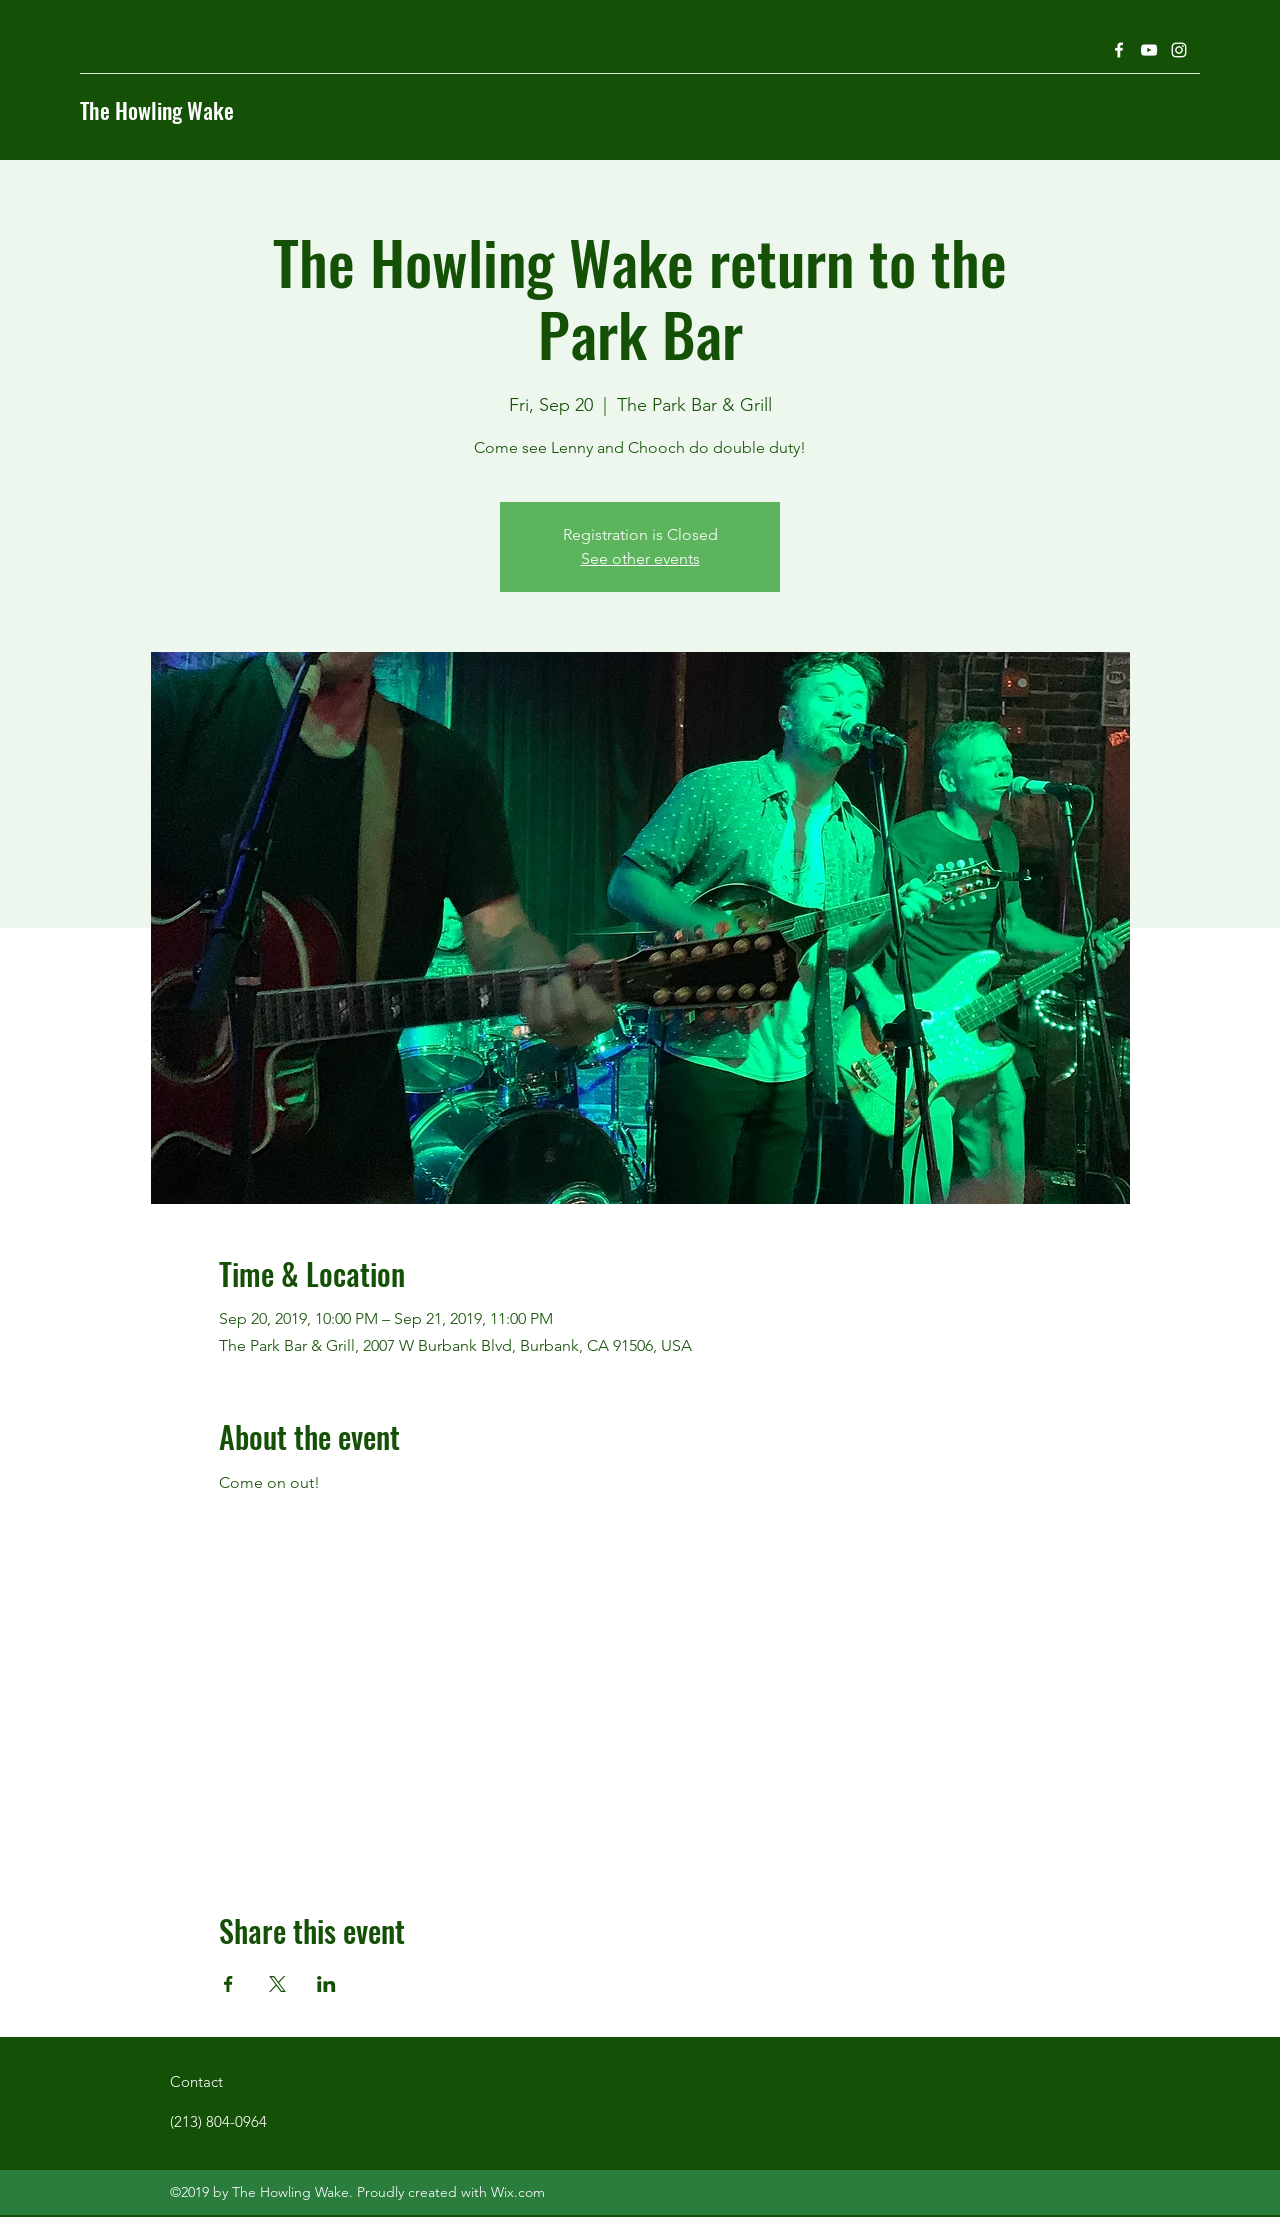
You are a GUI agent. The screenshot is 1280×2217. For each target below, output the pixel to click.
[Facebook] (1119, 50)
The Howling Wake (157, 110)
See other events (640, 558)
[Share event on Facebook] (228, 1984)
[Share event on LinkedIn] (326, 1984)
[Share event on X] (277, 1984)
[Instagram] (1179, 50)
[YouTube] (1149, 50)
